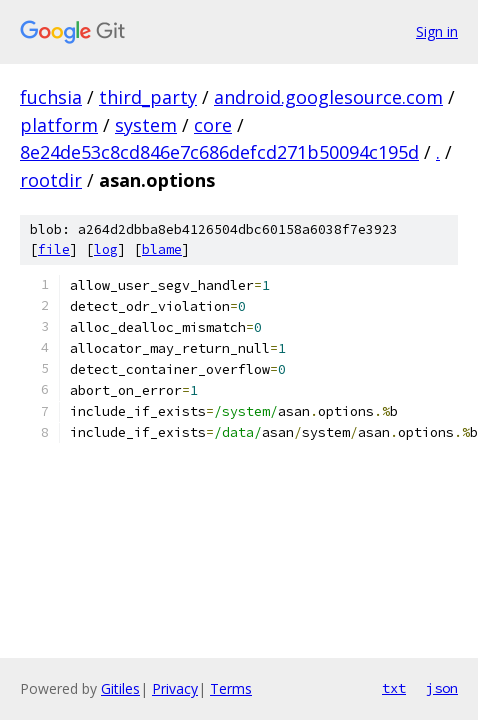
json (442, 688)
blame (162, 249)
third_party (148, 97)
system (146, 125)
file (54, 249)
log (106, 249)
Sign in (437, 31)
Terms (231, 688)
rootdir (51, 180)
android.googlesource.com (328, 97)
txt (394, 688)
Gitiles (120, 688)
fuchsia (51, 97)
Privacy (175, 688)
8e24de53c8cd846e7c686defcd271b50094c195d (219, 152)
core (213, 125)
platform (59, 125)
